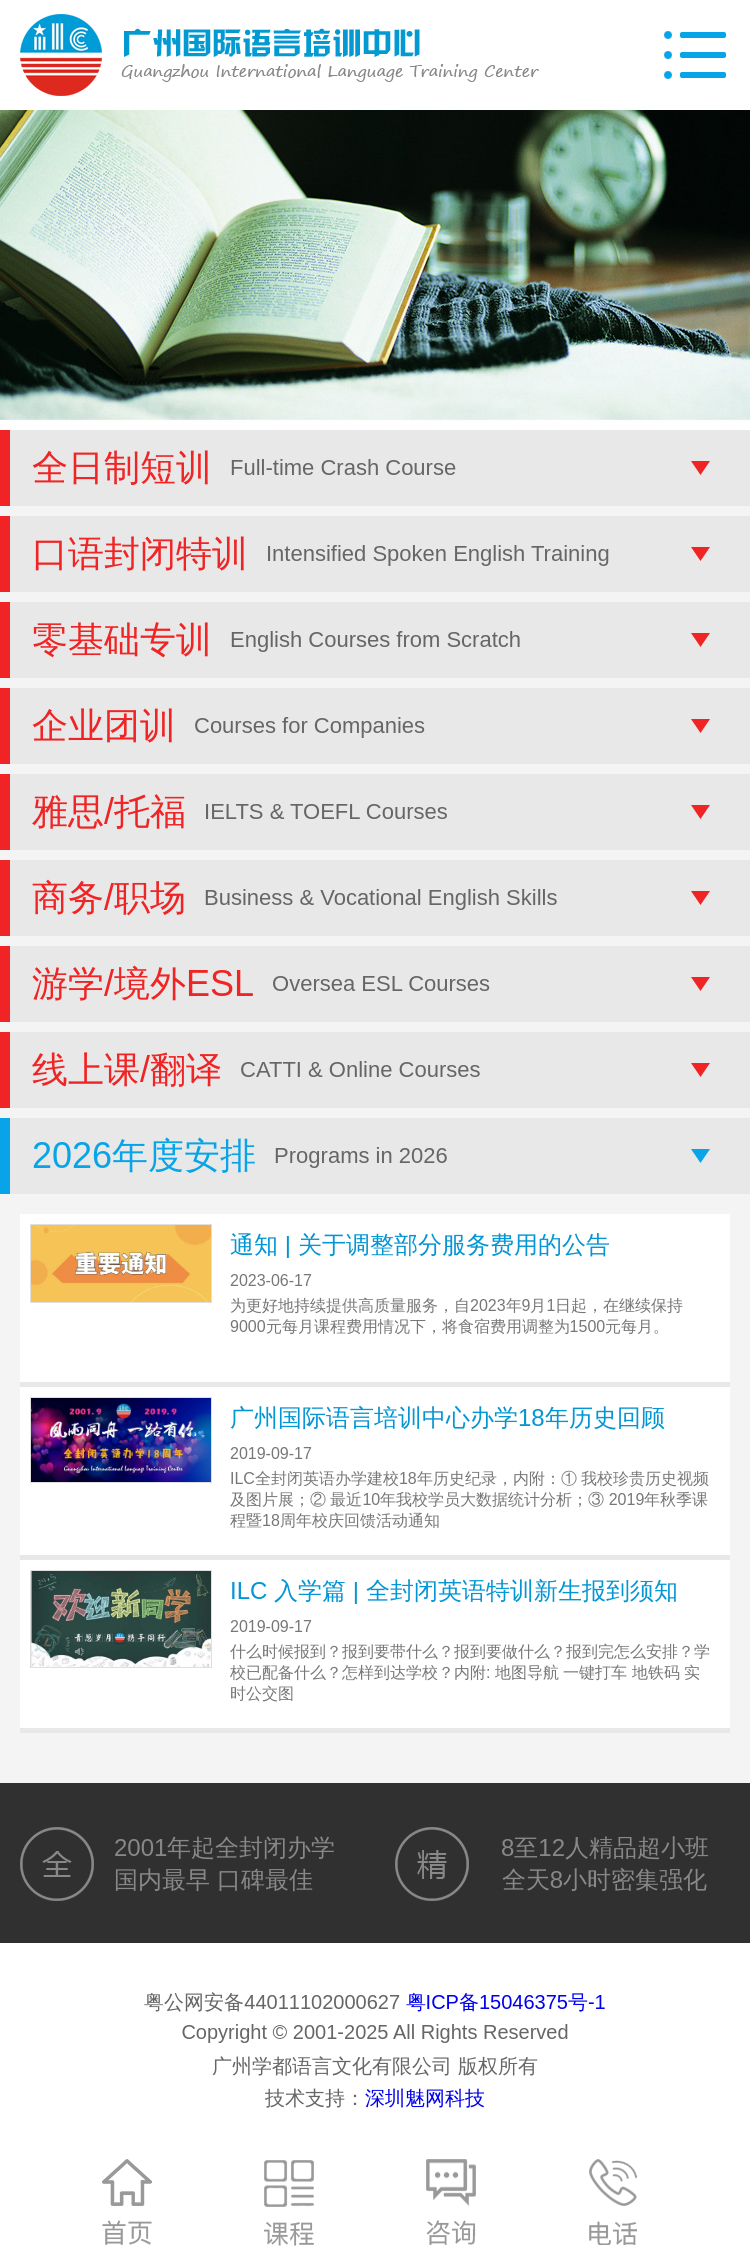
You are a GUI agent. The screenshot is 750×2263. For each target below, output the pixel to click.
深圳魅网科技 (425, 2098)
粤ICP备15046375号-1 (506, 2002)
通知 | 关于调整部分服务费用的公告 (420, 1244)
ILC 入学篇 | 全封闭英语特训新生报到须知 (454, 1590)
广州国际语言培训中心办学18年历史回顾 (447, 1417)
